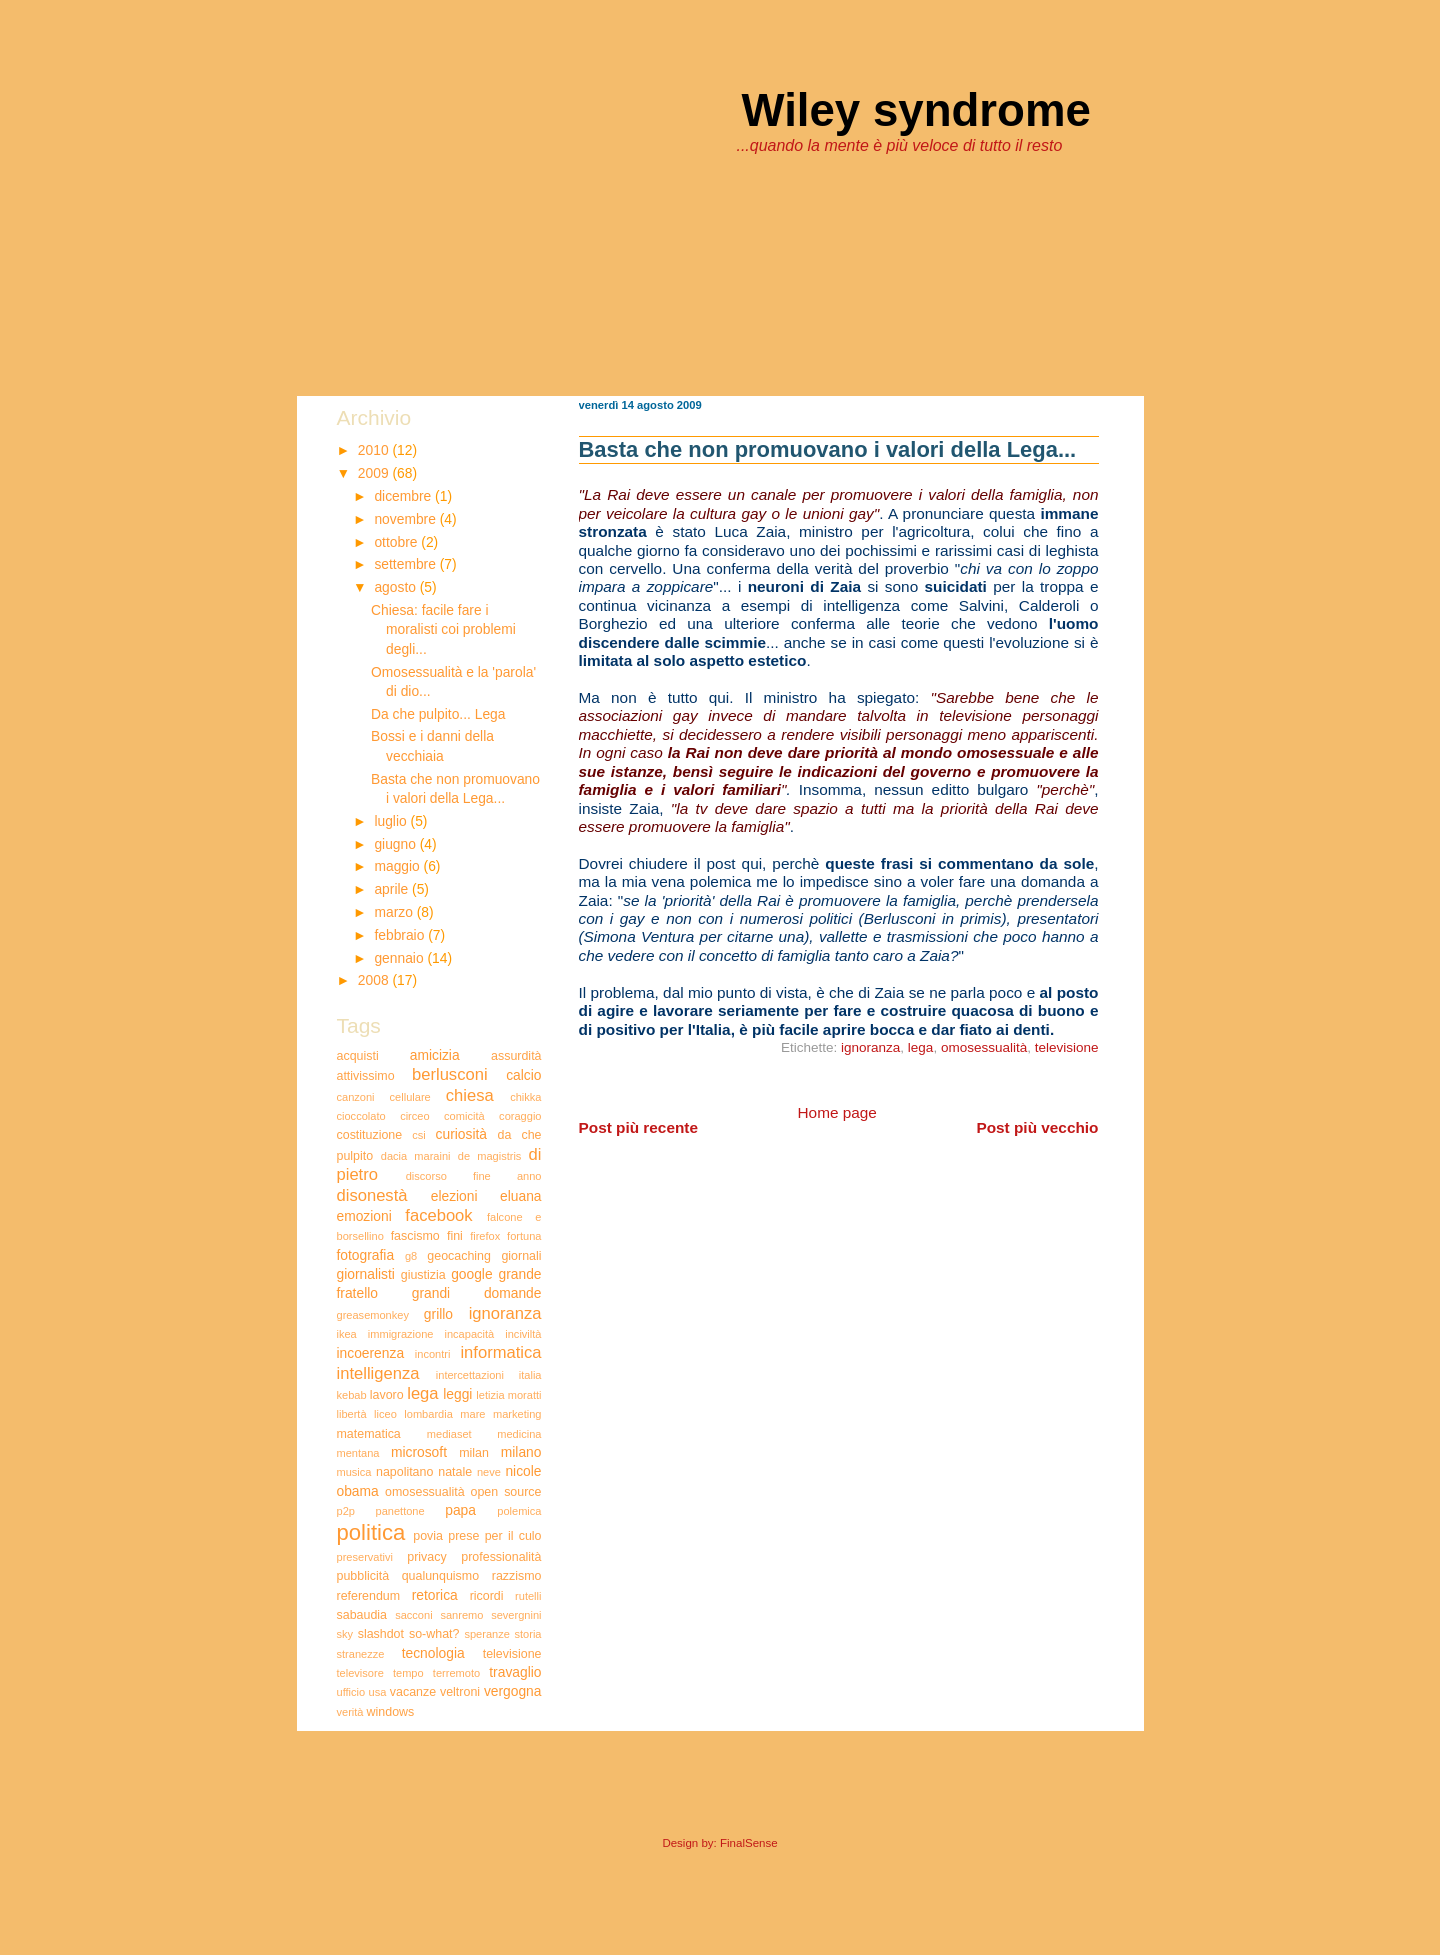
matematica (369, 1434)
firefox (485, 1236)
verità (350, 1712)
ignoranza (870, 1047)
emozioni (364, 1216)
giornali (521, 1256)
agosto (396, 587)
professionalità (501, 1557)
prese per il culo (494, 1536)
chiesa (470, 1095)
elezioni (454, 1196)
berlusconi (450, 1074)
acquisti (358, 1056)
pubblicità (363, 1576)
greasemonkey (373, 1315)
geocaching (459, 1256)
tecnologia (433, 1653)
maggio (398, 866)
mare (472, 1414)
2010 (375, 450)
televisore (360, 1673)
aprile (393, 889)
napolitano (404, 1472)
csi (419, 1135)
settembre (406, 564)
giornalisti (366, 1274)
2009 (375, 473)
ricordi (487, 1596)
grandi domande (477, 1293)
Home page (837, 1112)
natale (455, 1472)
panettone (400, 1511)
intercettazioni (470, 1375)
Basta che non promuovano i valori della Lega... (828, 449)
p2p (346, 1511)
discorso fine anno (474, 1176)
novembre (406, 519)
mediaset (449, 1434)
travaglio (515, 1672)
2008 (375, 980)
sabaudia (362, 1615)
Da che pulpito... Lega (438, 714)
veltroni (460, 1692)
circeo (414, 1116)
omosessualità (984, 1047)
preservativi (365, 1557)
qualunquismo (440, 1576)
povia (428, 1536)
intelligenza (378, 1373)
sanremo (461, 1615)
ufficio (351, 1692)
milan (474, 1453)
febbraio (401, 935)
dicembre (404, 496)
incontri (433, 1354)
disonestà (372, 1195)
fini (455, 1236)
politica (371, 1532)
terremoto (456, 1673)
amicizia (435, 1055)
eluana (520, 1196)
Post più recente (639, 1127)
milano (521, 1452)
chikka (525, 1097)
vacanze (413, 1692)
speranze (486, 1634)
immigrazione (401, 1334)
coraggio (520, 1116)
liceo (385, 1414)
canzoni (356, 1097)
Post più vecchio (1037, 1127)
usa (378, 1692)
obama (358, 1491)
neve (489, 1472)
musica (354, 1472)
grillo (438, 1314)
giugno (396, 844)
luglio (392, 821)
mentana (358, 1453)
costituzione (370, 1135)
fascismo (415, 1236)
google (471, 1274)
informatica (500, 1352)
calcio (523, 1075)
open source (506, 1492)
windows (391, 1712)
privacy (426, 1557)
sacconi (413, 1615)
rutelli (528, 1596)
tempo (408, 1673)
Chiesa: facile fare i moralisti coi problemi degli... (443, 629)
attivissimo (366, 1076)
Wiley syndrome (916, 110)
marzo (395, 912)
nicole (523, 1471)
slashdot (381, 1634)
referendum (369, 1596)
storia (527, 1634)
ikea (347, 1334)
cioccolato (361, 1116)
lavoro (387, 1395)
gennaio (400, 958)
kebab (352, 1395)
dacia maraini (416, 1156)
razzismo (517, 1576)
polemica (519, 1511)
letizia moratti (508, 1395)
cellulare (410, 1097)
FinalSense (749, 1843)
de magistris (490, 1156)
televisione (1067, 1047)
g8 (411, 1256)
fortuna (524, 1236)
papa (460, 1510)
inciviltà (523, 1334)
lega (921, 1047)
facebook (438, 1215)
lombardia (428, 1414)
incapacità (470, 1334)
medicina (519, 1434)
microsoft (419, 1452)
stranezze (361, 1654)
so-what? (434, 1634)
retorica (435, 1595)
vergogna (513, 1691)
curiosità (461, 1134)
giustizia (423, 1275)
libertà (352, 1414)
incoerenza (371, 1353)
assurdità (516, 1056)
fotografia (366, 1255)
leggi (457, 1394)
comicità (464, 1116)
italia (530, 1375)
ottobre (397, 542)
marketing (517, 1414)
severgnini (516, 1615)
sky (345, 1634)
